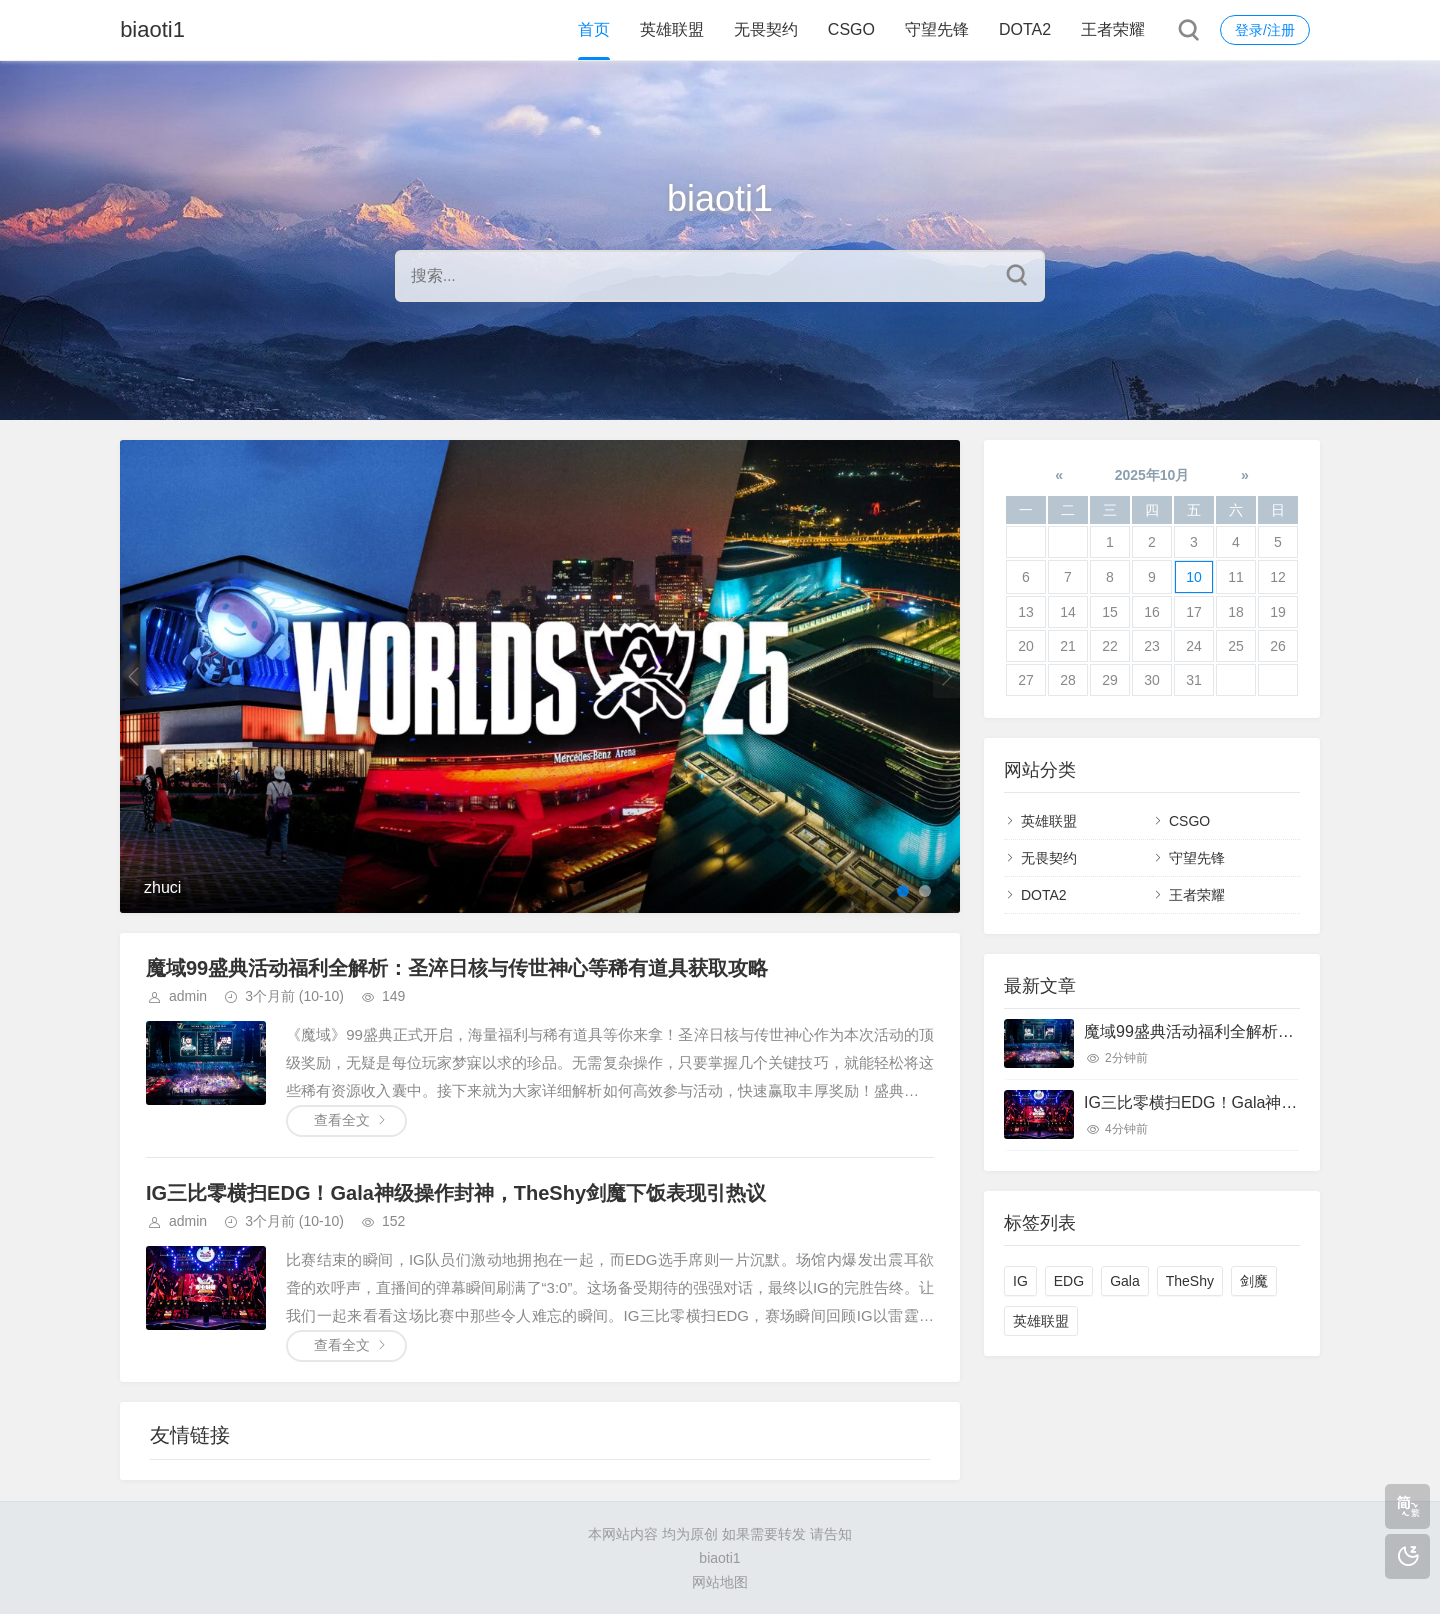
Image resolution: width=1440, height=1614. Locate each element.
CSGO (851, 29)
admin (188, 996)
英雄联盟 (672, 29)
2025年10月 (1152, 475)
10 (1194, 577)
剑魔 (1254, 1281)
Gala (1125, 1281)
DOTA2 (1025, 29)
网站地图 (720, 1582)
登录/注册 (1265, 30)
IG (1020, 1281)
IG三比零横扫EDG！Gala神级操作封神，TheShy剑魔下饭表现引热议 (456, 1193)
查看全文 (342, 1120)
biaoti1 (152, 29)
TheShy (1190, 1281)
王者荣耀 (1113, 29)
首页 (594, 29)
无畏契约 (766, 29)
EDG (1069, 1281)
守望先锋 (937, 29)
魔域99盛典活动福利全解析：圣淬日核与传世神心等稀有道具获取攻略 (457, 968)
